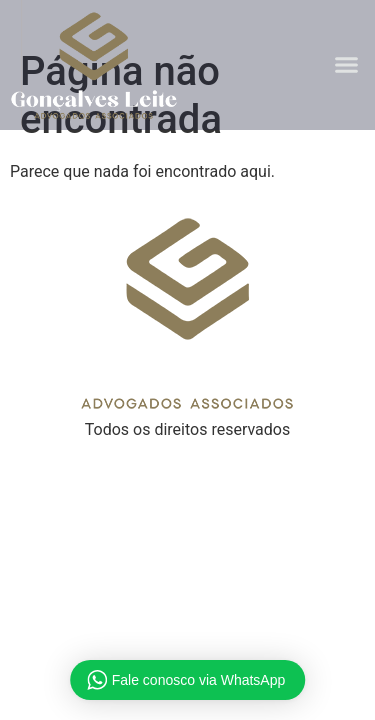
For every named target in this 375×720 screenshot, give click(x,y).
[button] (347, 65)
